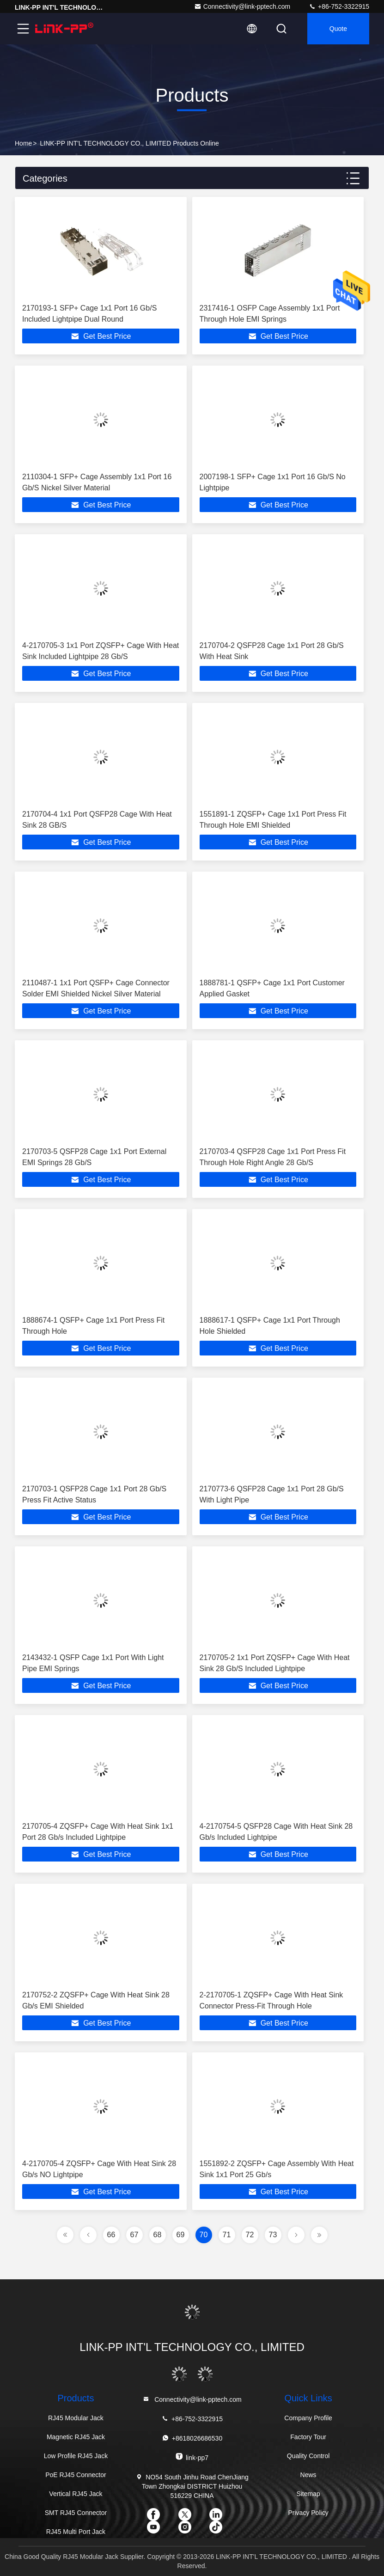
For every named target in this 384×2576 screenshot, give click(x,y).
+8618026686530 (192, 2438)
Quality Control (308, 2456)
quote (338, 28)
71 (227, 2235)
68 (157, 2235)
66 (111, 2235)
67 (134, 2235)
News (308, 2474)
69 (181, 2235)
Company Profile (308, 2418)
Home (23, 143)
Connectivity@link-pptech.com (242, 6)
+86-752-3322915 (339, 6)
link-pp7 (192, 2457)
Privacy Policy (308, 2512)
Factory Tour (308, 2437)
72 (250, 2235)
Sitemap (308, 2493)
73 (273, 2235)
